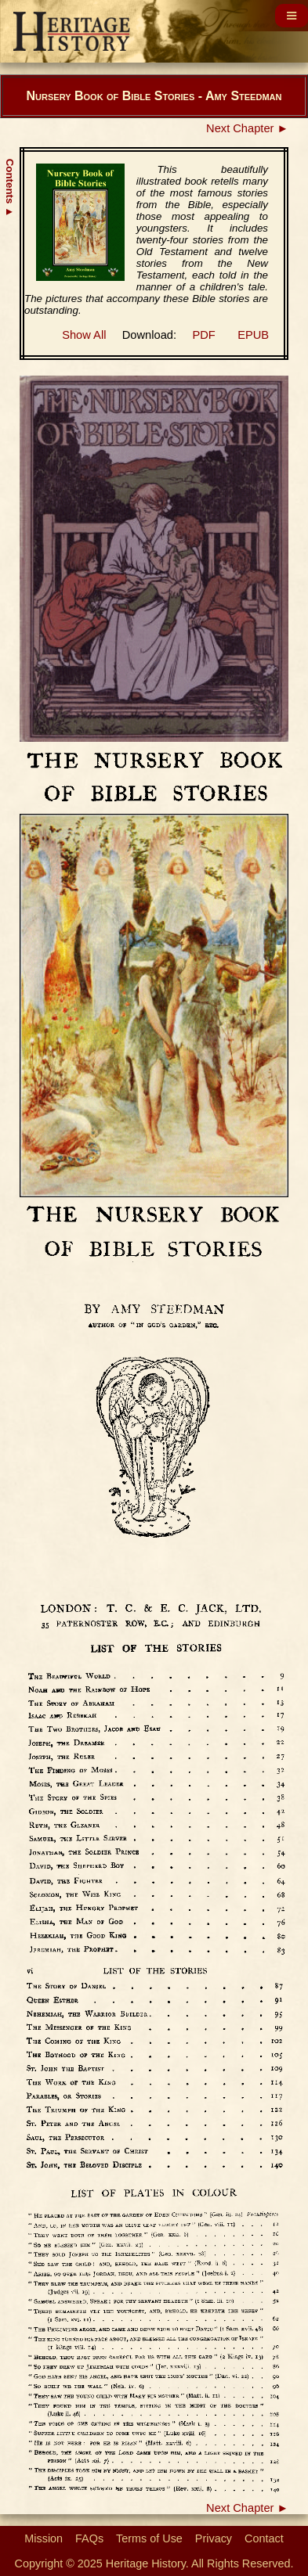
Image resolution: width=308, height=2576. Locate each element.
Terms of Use (149, 2538)
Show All (84, 335)
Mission (43, 2538)
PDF (203, 335)
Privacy (213, 2538)
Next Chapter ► (247, 128)
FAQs (89, 2538)
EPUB (253, 335)
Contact (264, 2538)
